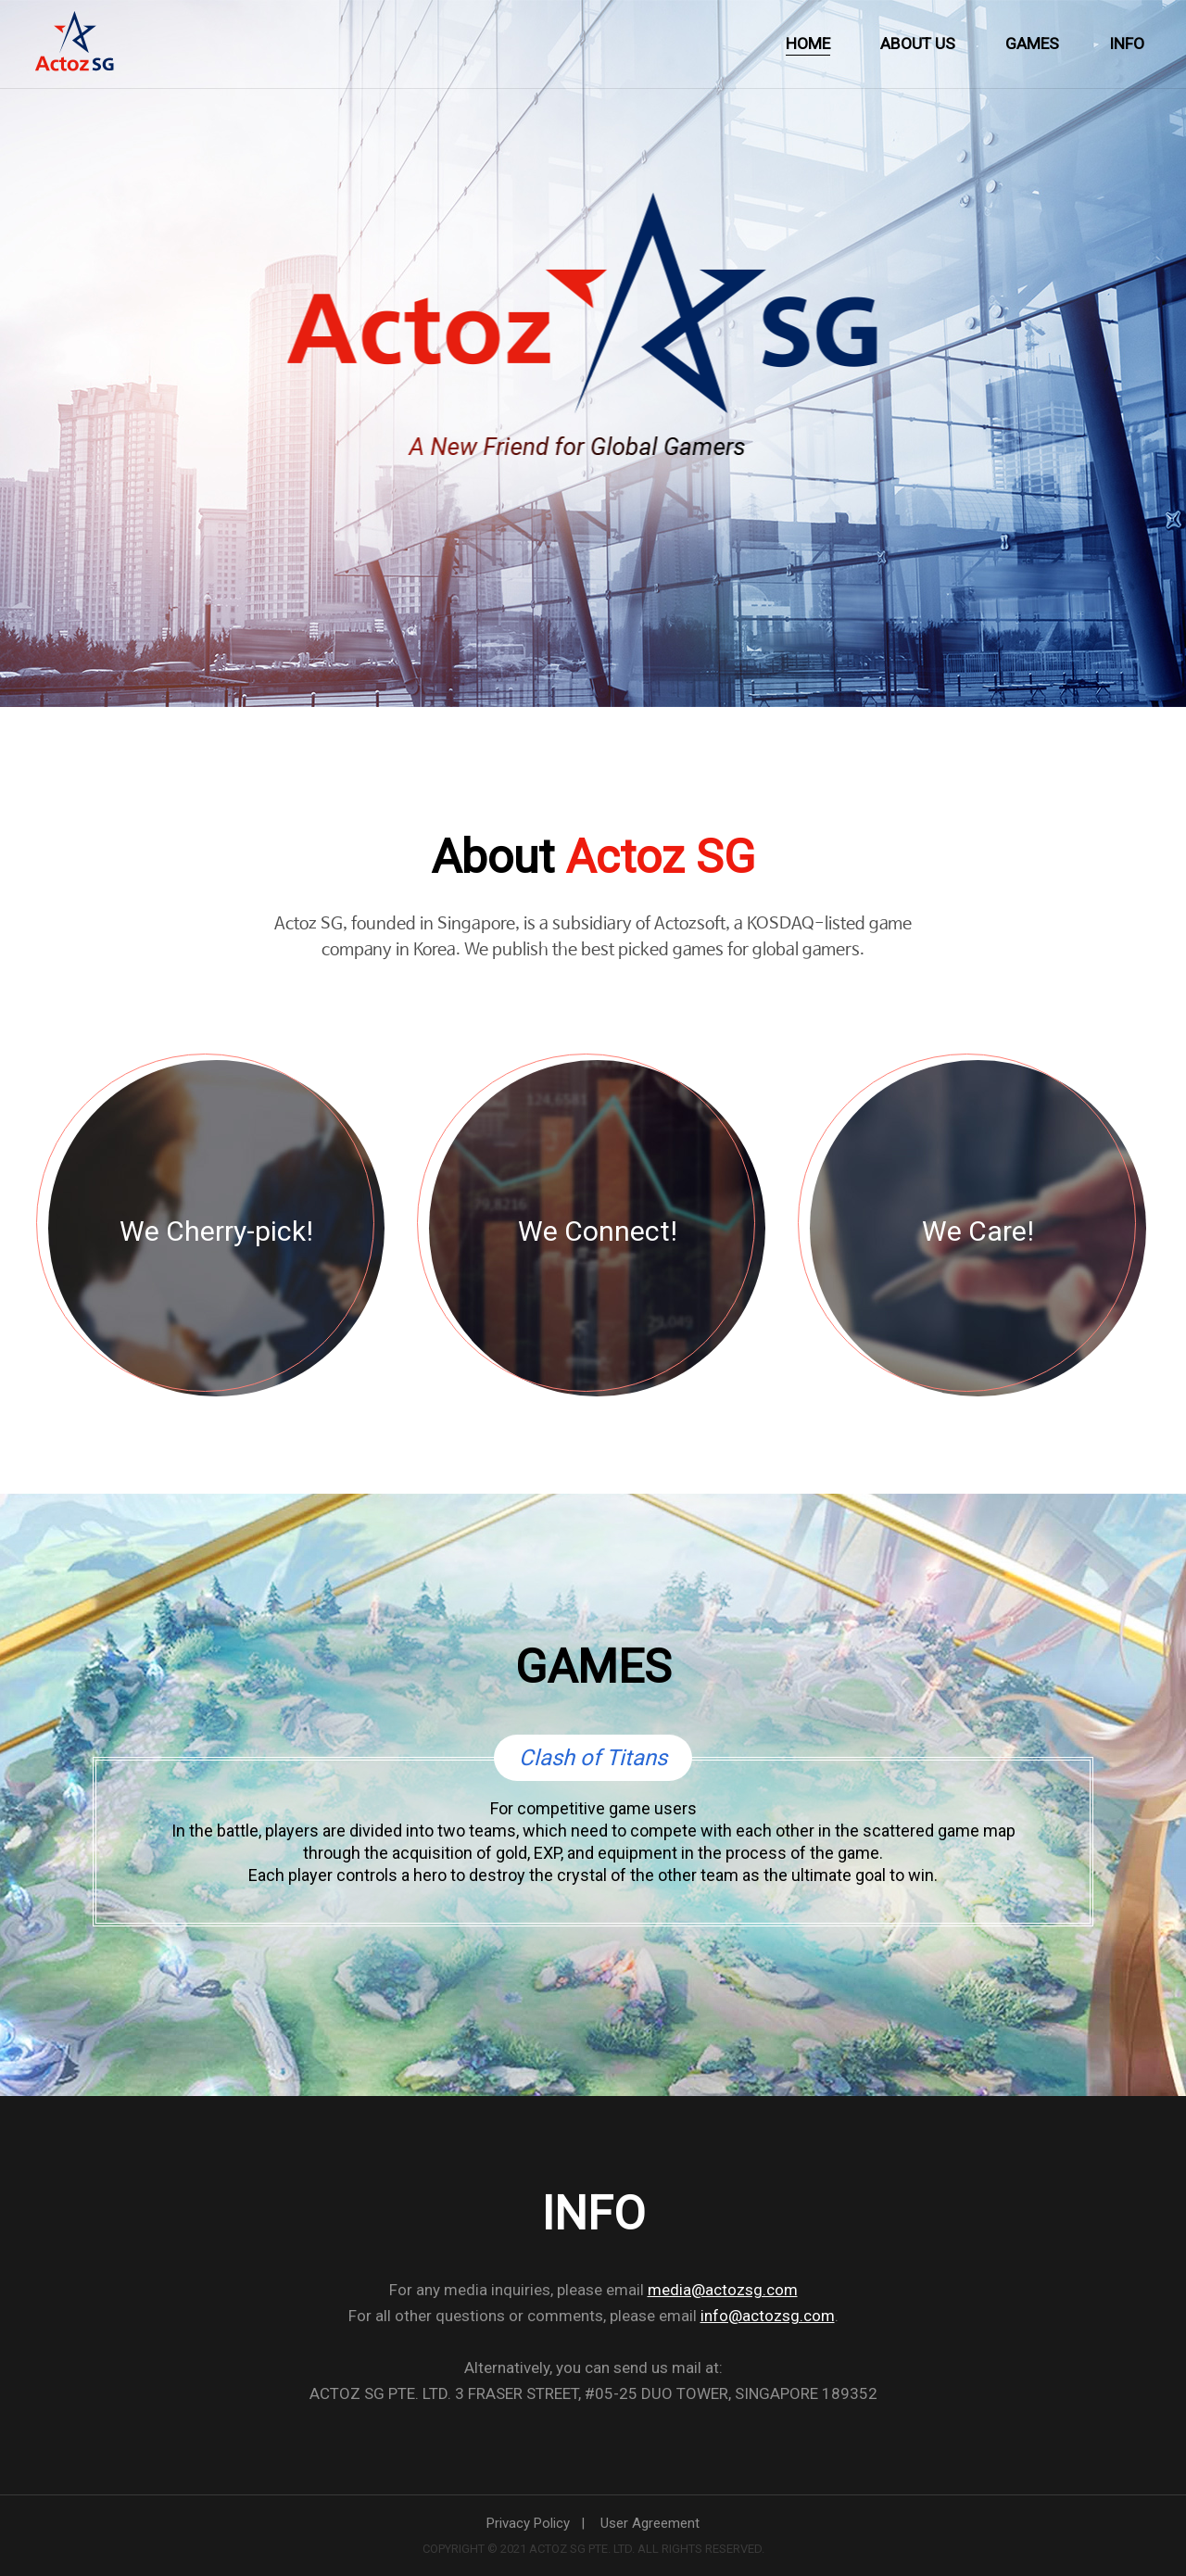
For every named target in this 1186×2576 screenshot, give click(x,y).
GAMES (1032, 43)
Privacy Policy (528, 2523)
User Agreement (650, 2523)
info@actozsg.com (767, 2315)
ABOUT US (917, 43)
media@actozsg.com (723, 2289)
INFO (1126, 43)
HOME (808, 43)
